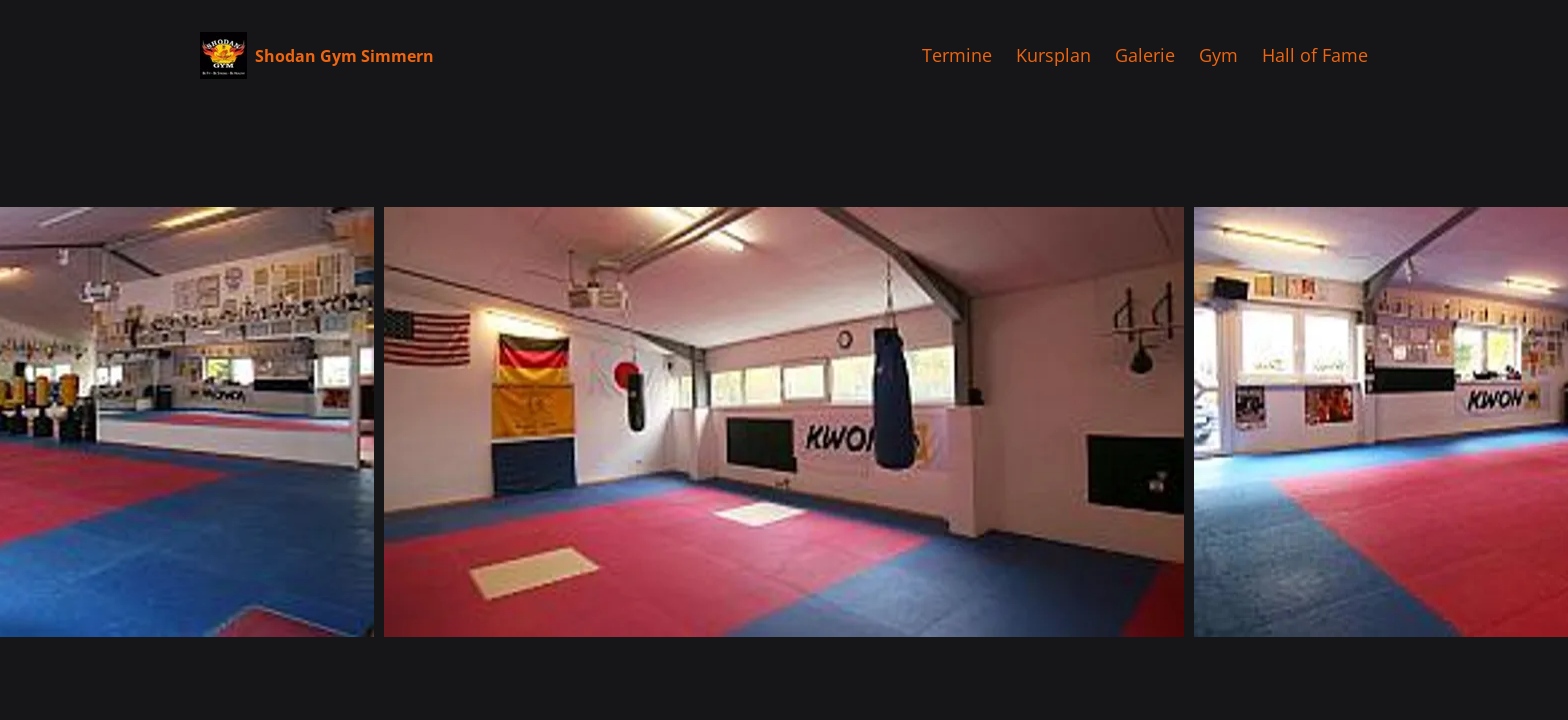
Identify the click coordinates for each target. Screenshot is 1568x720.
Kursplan (1053, 55)
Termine (957, 55)
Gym (1218, 55)
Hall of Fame (1315, 55)
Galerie (1145, 55)
